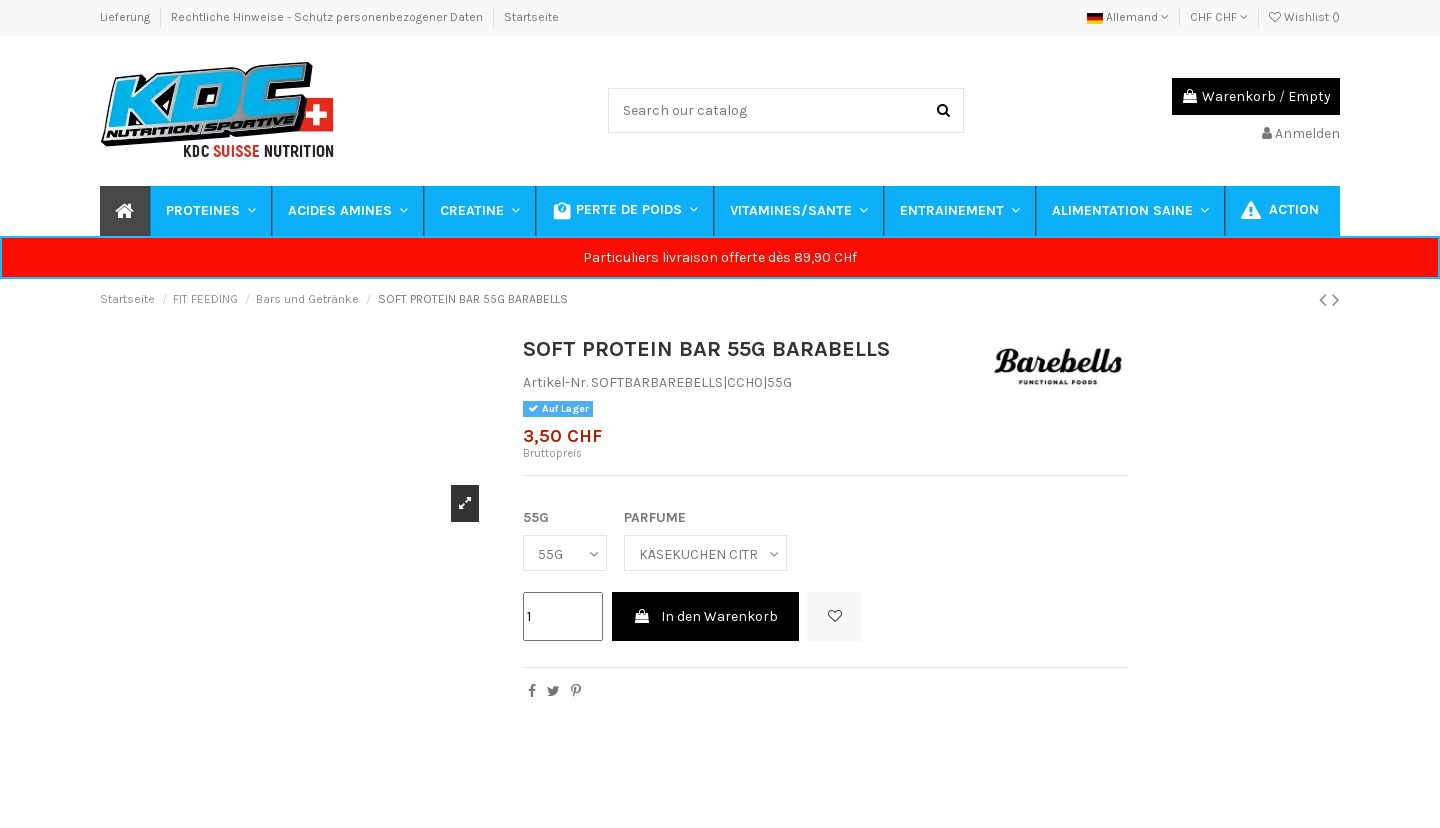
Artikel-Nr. (555, 382)
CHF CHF (1219, 17)
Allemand (1128, 17)
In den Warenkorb (705, 616)
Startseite (531, 17)
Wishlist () (1304, 17)
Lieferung (126, 17)
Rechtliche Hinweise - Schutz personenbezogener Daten (328, 17)
